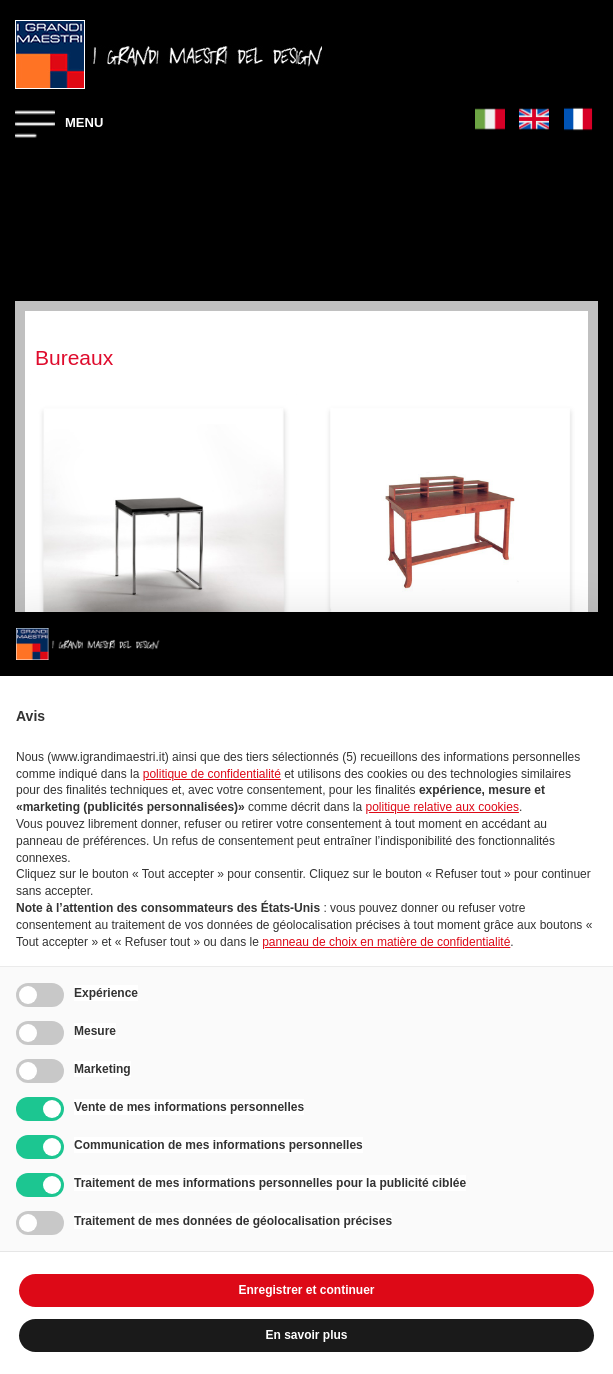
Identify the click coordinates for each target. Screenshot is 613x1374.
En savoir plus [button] (306, 1335)
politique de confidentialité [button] (212, 774)
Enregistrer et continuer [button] (306, 1290)
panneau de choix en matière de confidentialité (386, 942)
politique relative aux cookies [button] (441, 807)
